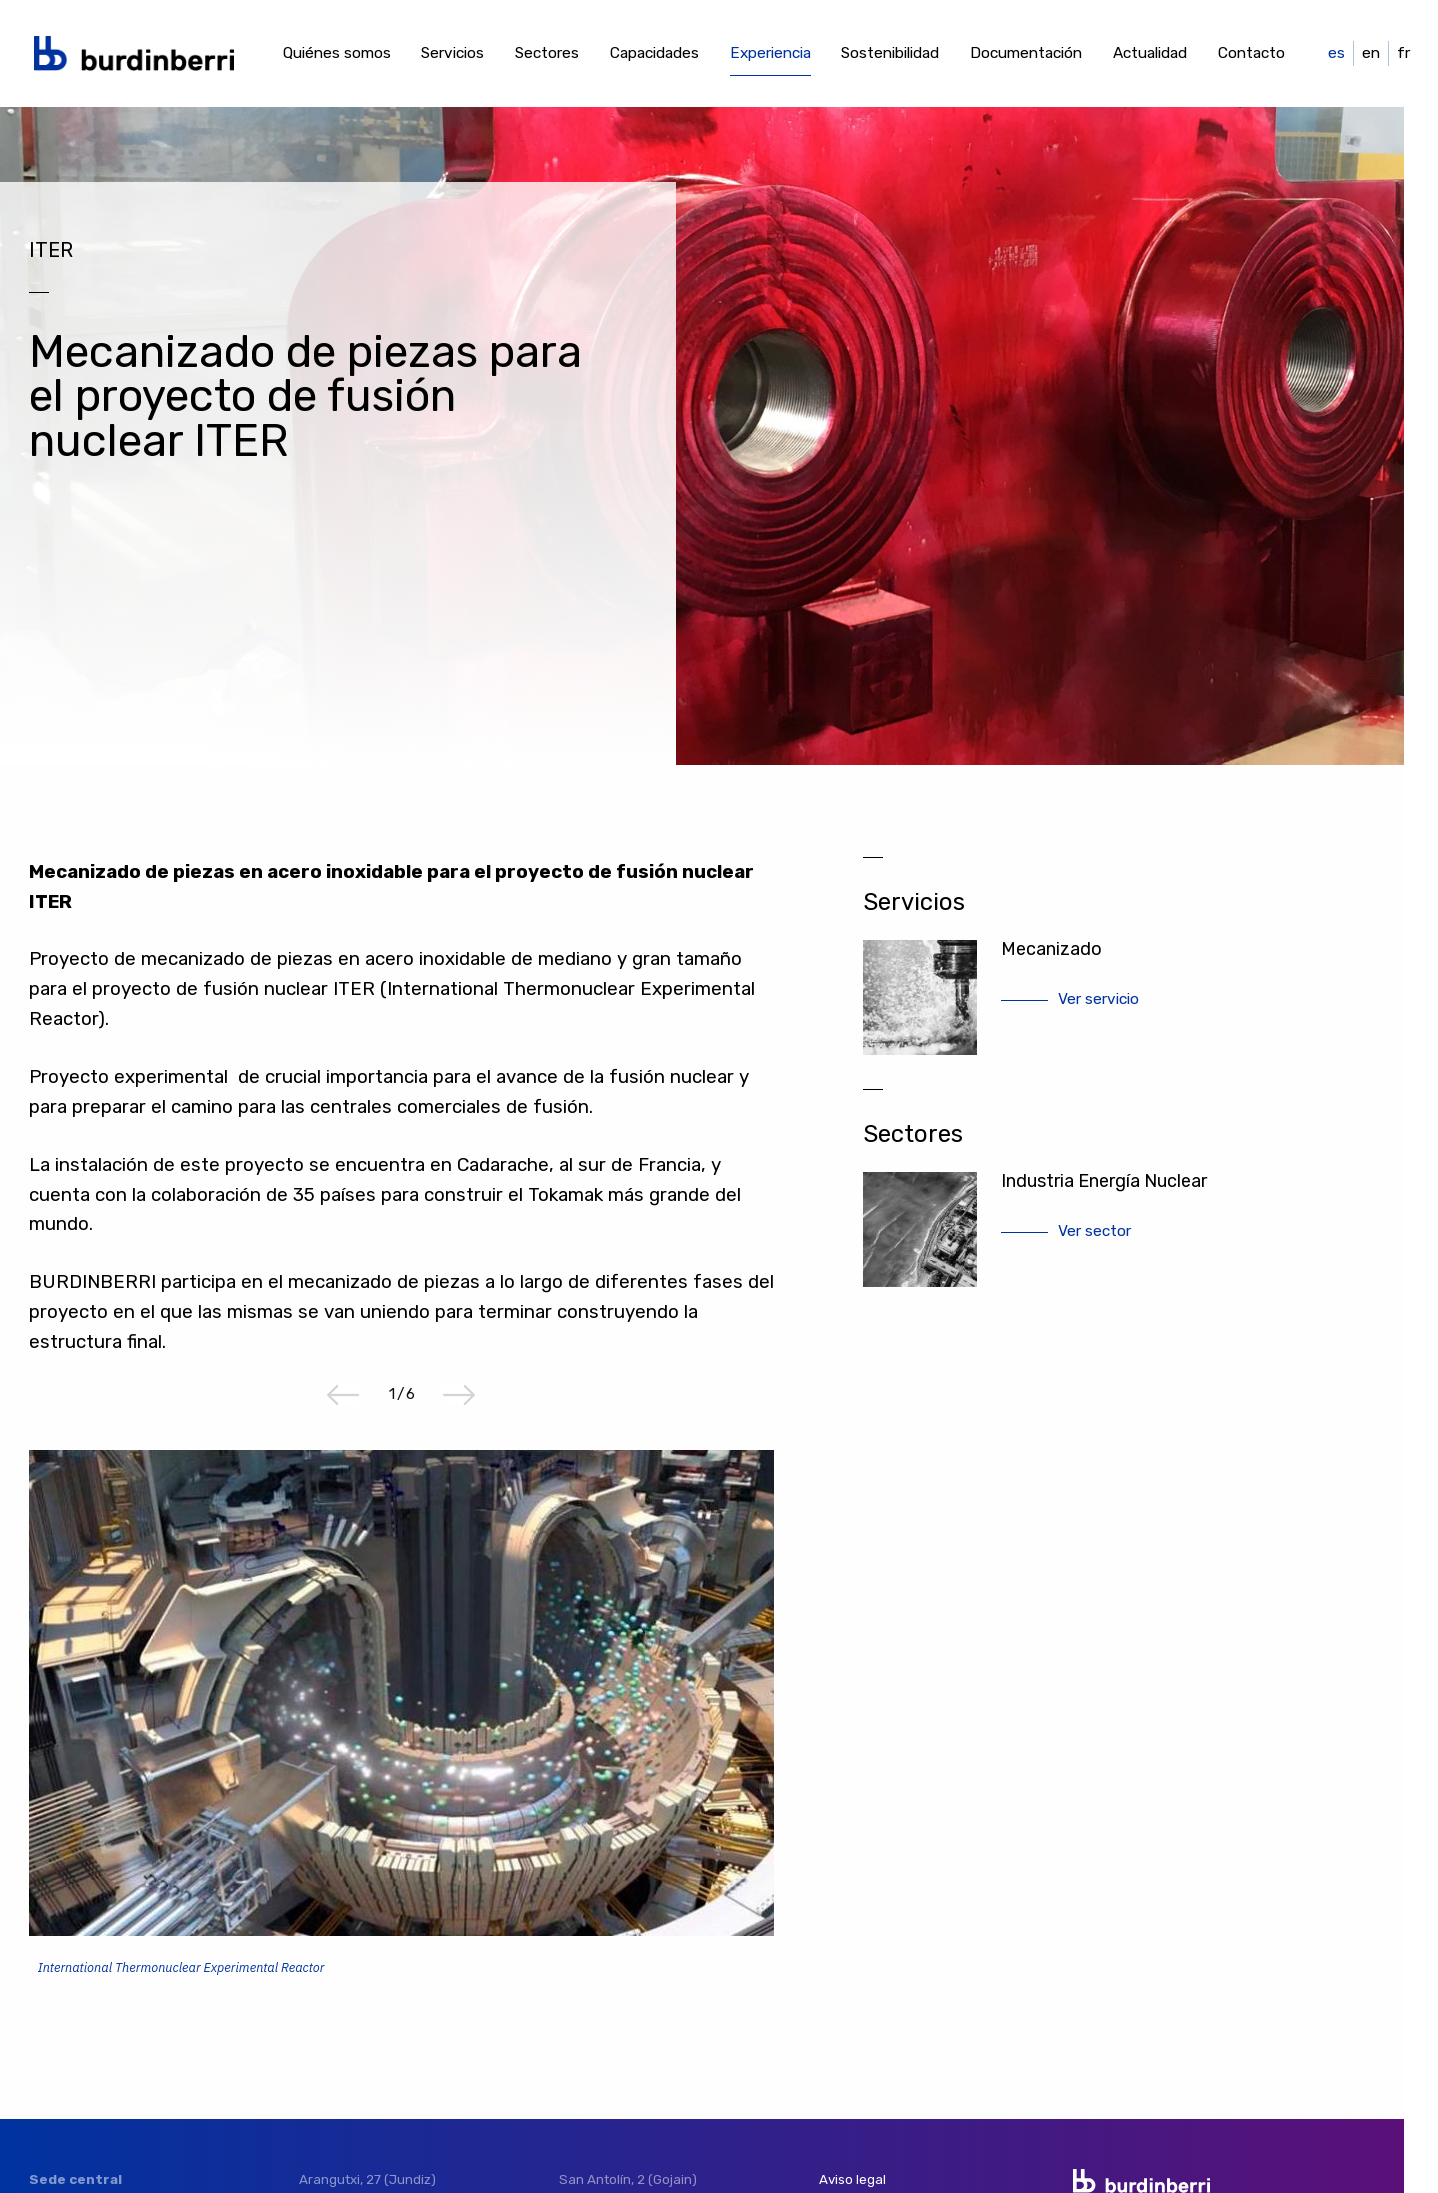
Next (459, 1395)
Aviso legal (852, 2179)
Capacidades (654, 53)
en (1371, 53)
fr (1403, 53)
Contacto (1251, 53)
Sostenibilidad (890, 53)
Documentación (1026, 53)
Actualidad (1150, 53)
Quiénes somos (337, 53)
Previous (343, 1395)
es (1336, 53)
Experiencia (770, 53)
